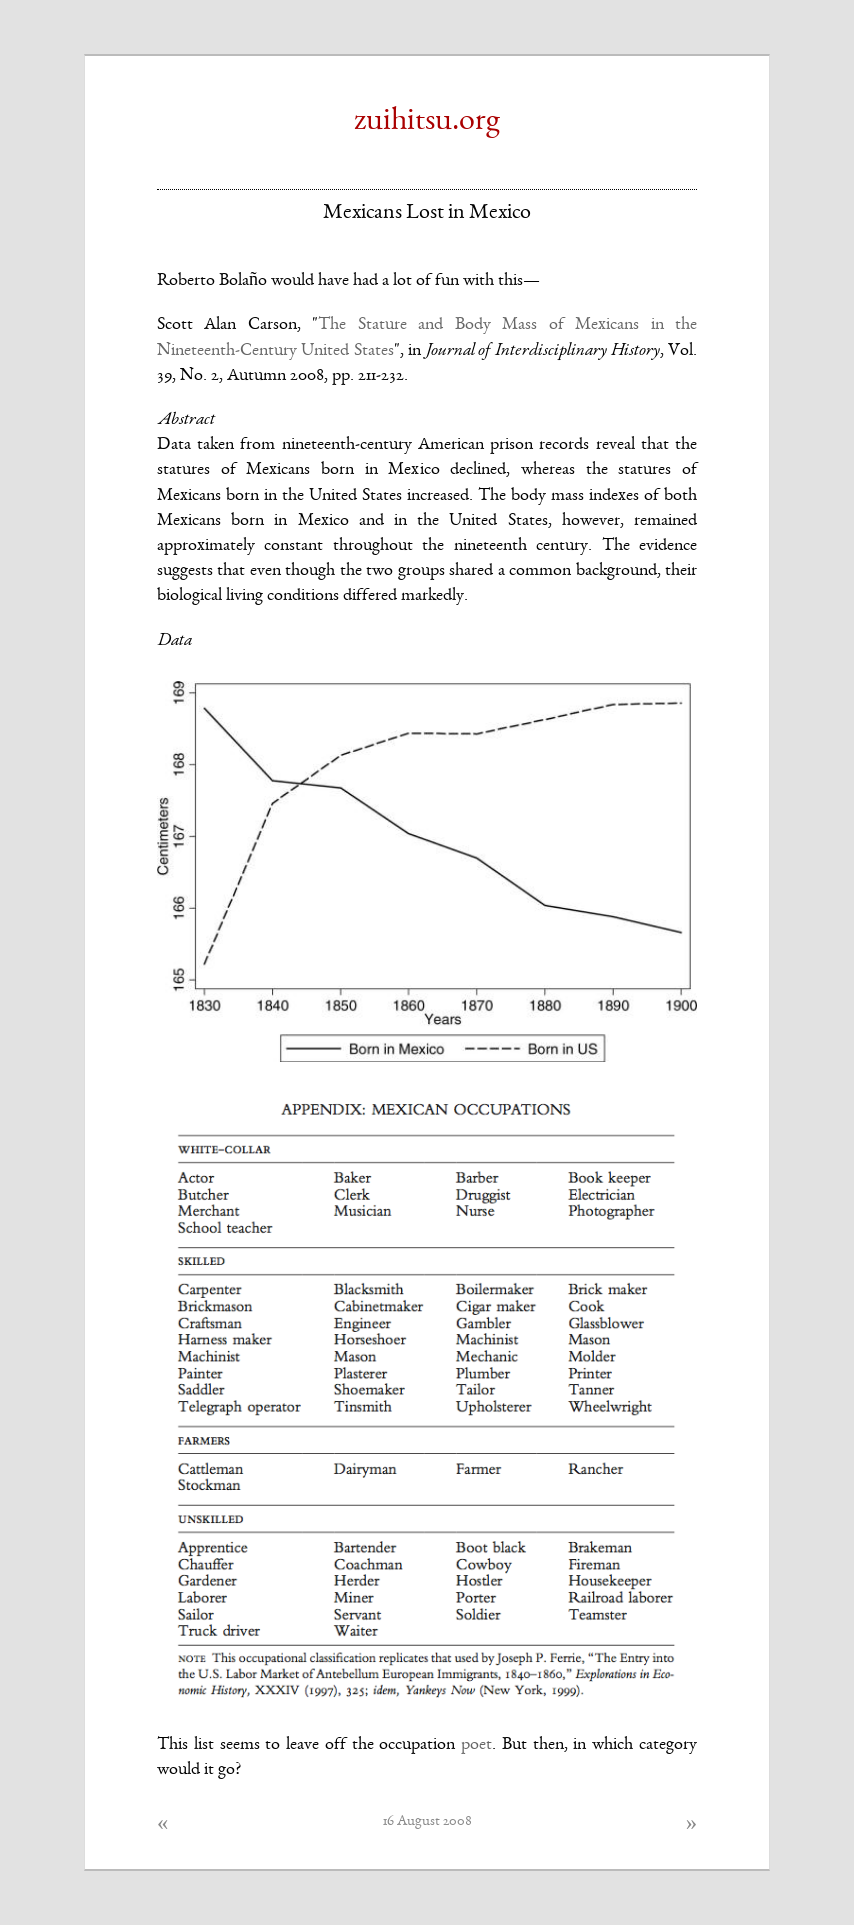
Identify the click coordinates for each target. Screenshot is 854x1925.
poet (476, 1745)
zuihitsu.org (427, 122)
